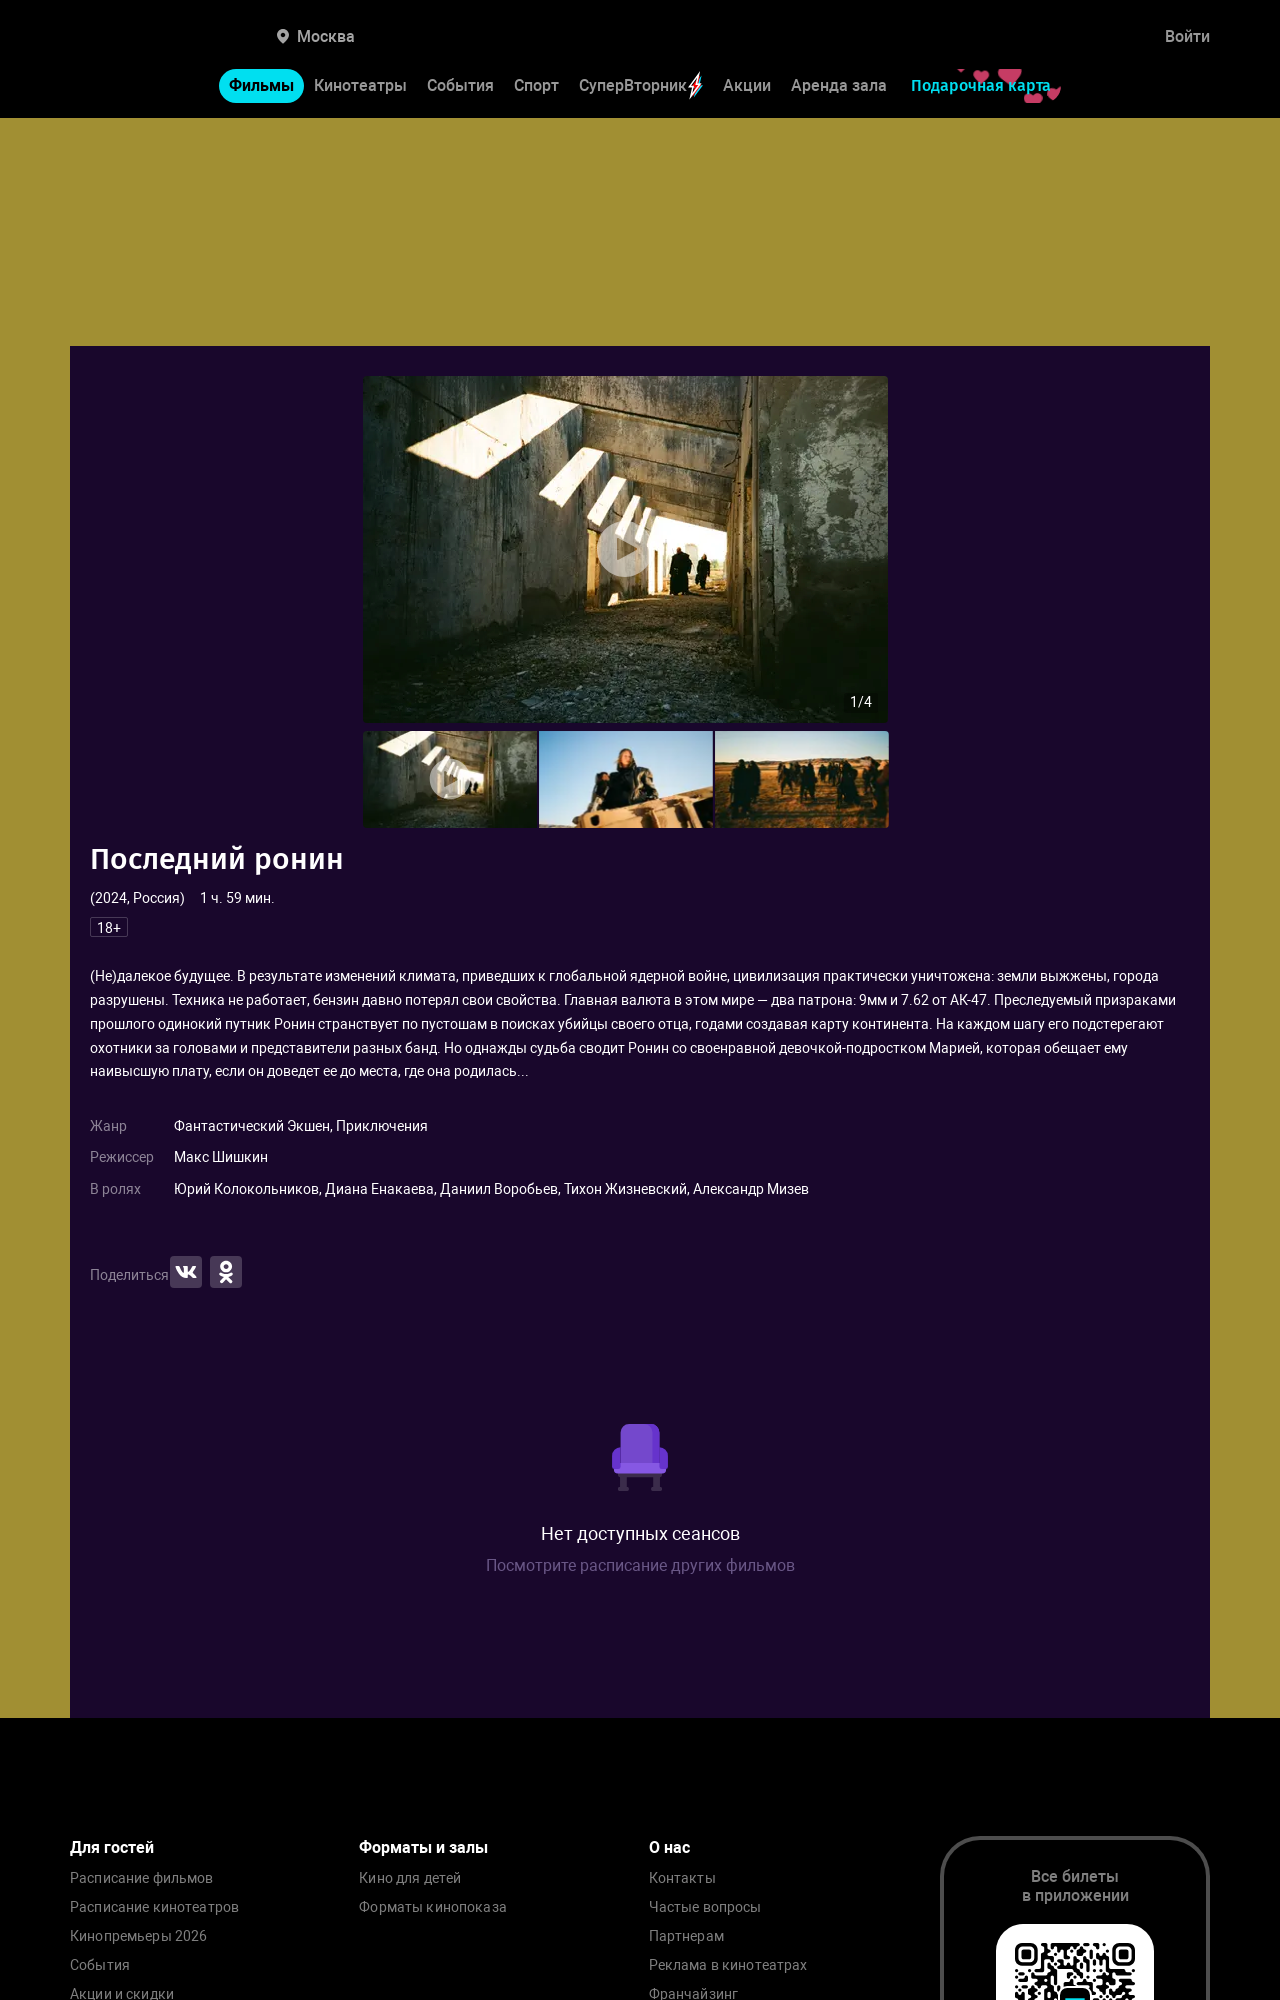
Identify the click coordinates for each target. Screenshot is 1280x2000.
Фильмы (261, 85)
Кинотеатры (360, 85)
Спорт (536, 85)
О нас (669, 1847)
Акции (747, 85)
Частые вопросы (705, 1907)
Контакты (682, 1878)
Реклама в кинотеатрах (728, 1965)
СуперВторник (641, 85)
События (460, 85)
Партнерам (686, 1936)
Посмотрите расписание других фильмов (640, 1565)
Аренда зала (839, 85)
